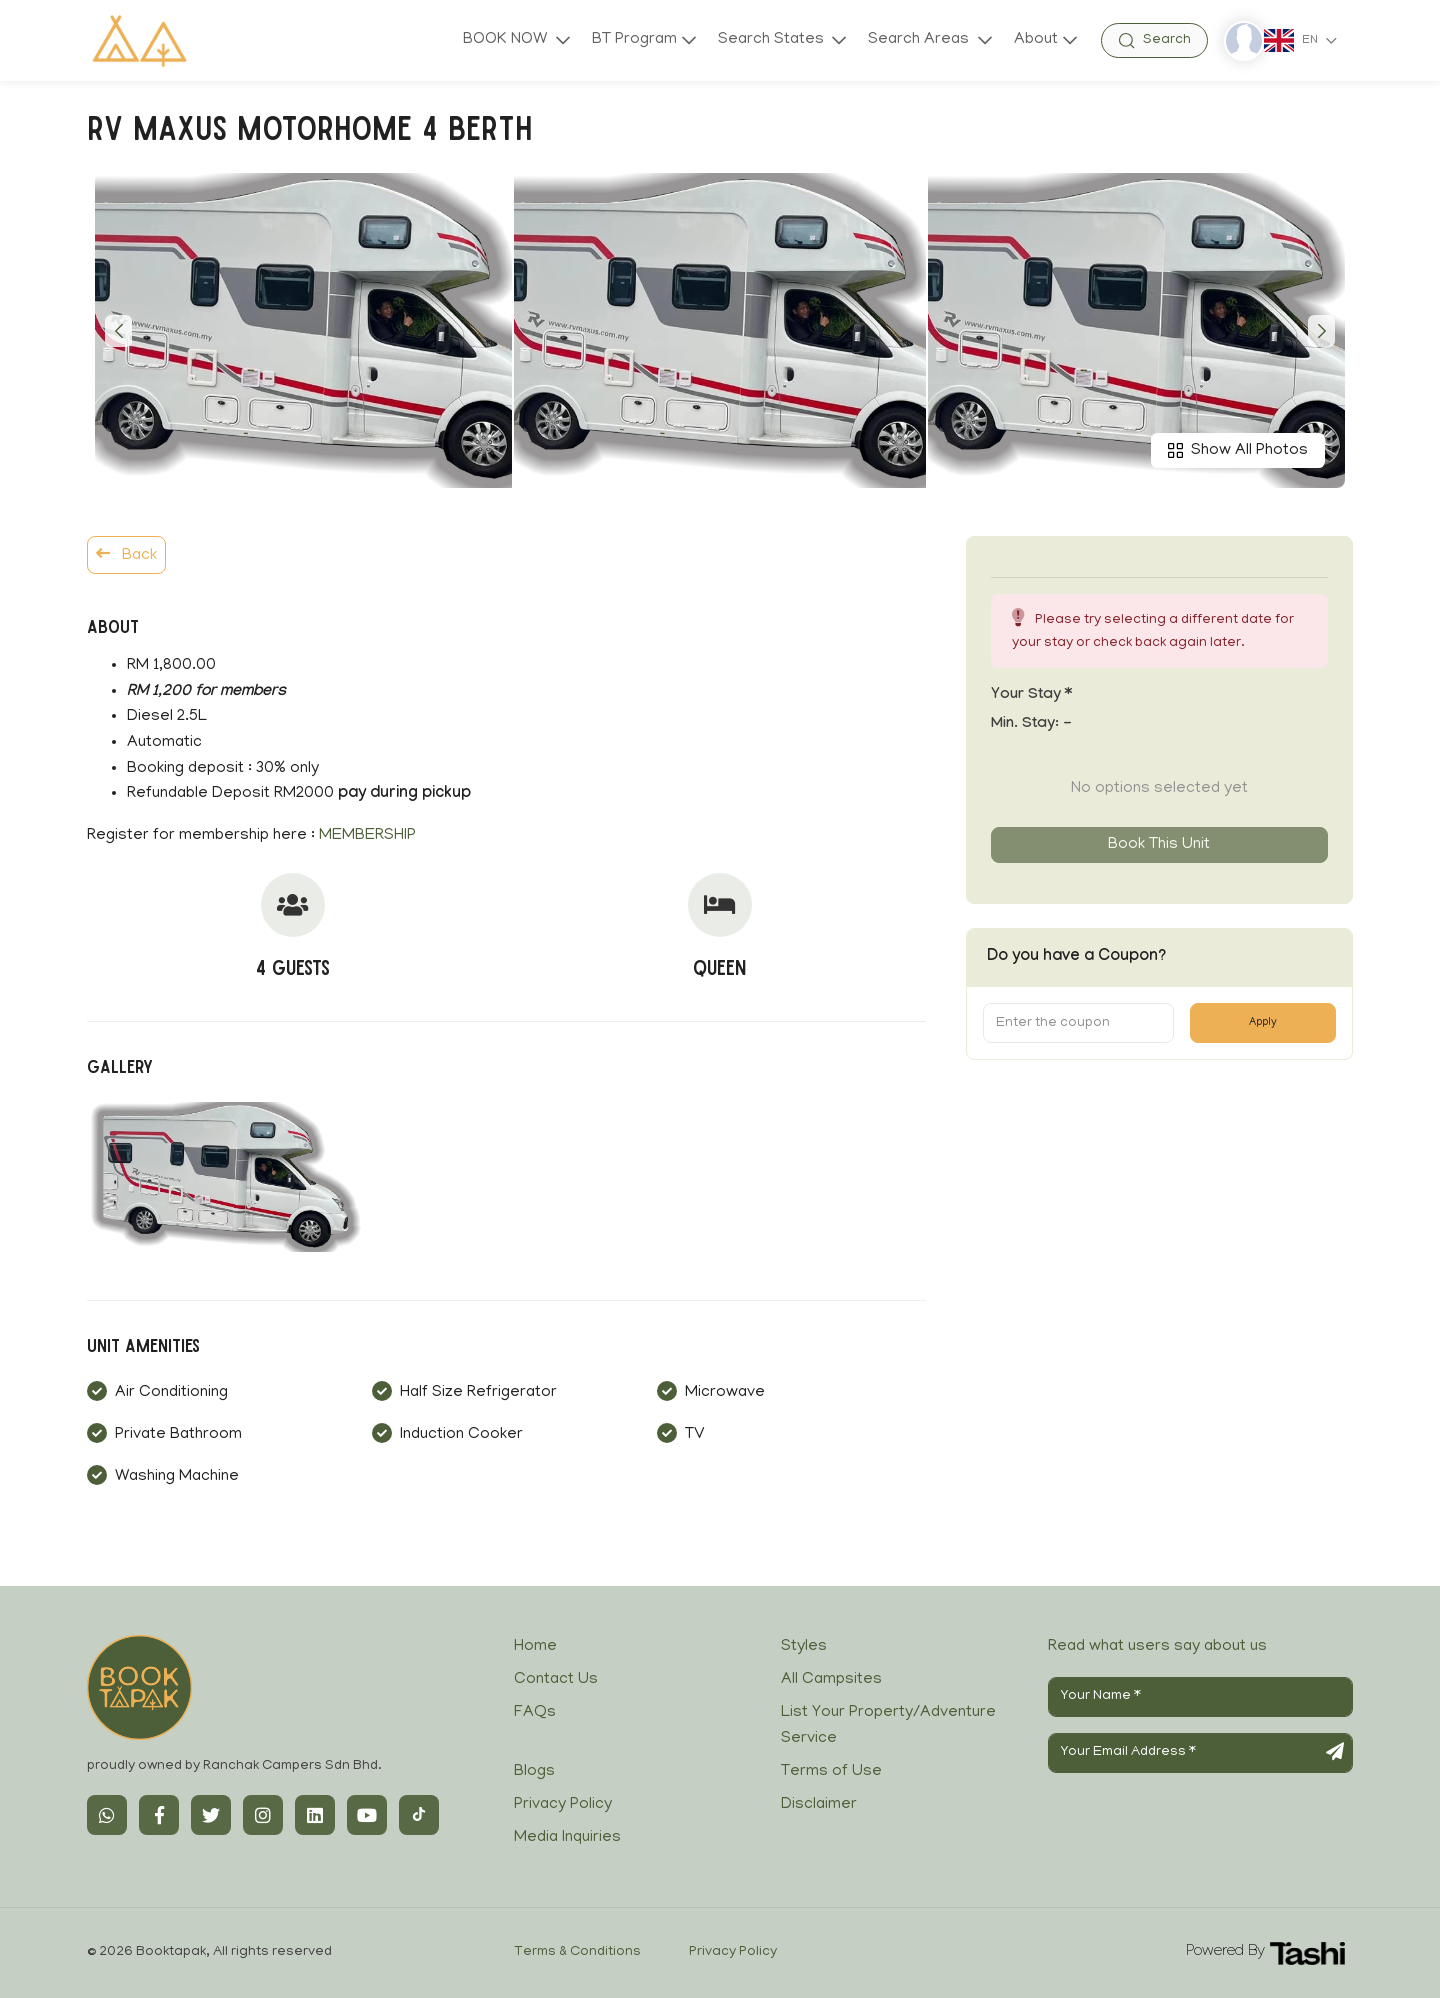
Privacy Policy (563, 1805)
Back (126, 555)
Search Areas (920, 40)
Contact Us (556, 1680)
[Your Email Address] (1200, 1753)
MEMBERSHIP (367, 836)
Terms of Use (831, 1772)
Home (535, 1647)
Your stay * (1031, 696)
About (1036, 40)
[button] (118, 331)
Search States (773, 40)
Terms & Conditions (577, 1952)
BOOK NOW (507, 40)
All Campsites (831, 1680)
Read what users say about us (1157, 1647)
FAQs (535, 1713)
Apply (1263, 1023)
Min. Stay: (1031, 725)
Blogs (534, 1772)
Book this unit (1159, 845)
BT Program (634, 40)
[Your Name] (1200, 1697)
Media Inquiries (567, 1838)
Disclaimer (819, 1805)
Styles (804, 1647)
